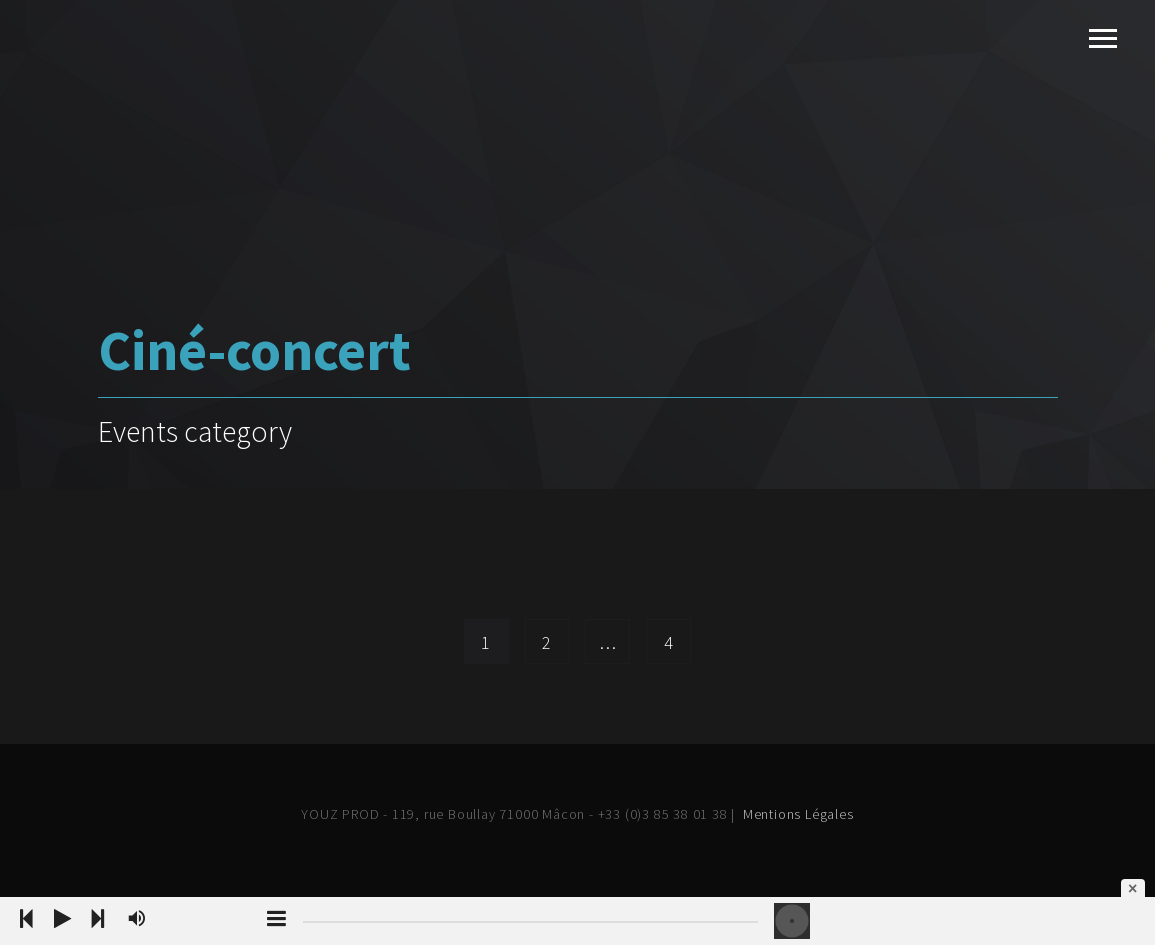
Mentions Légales (798, 814)
